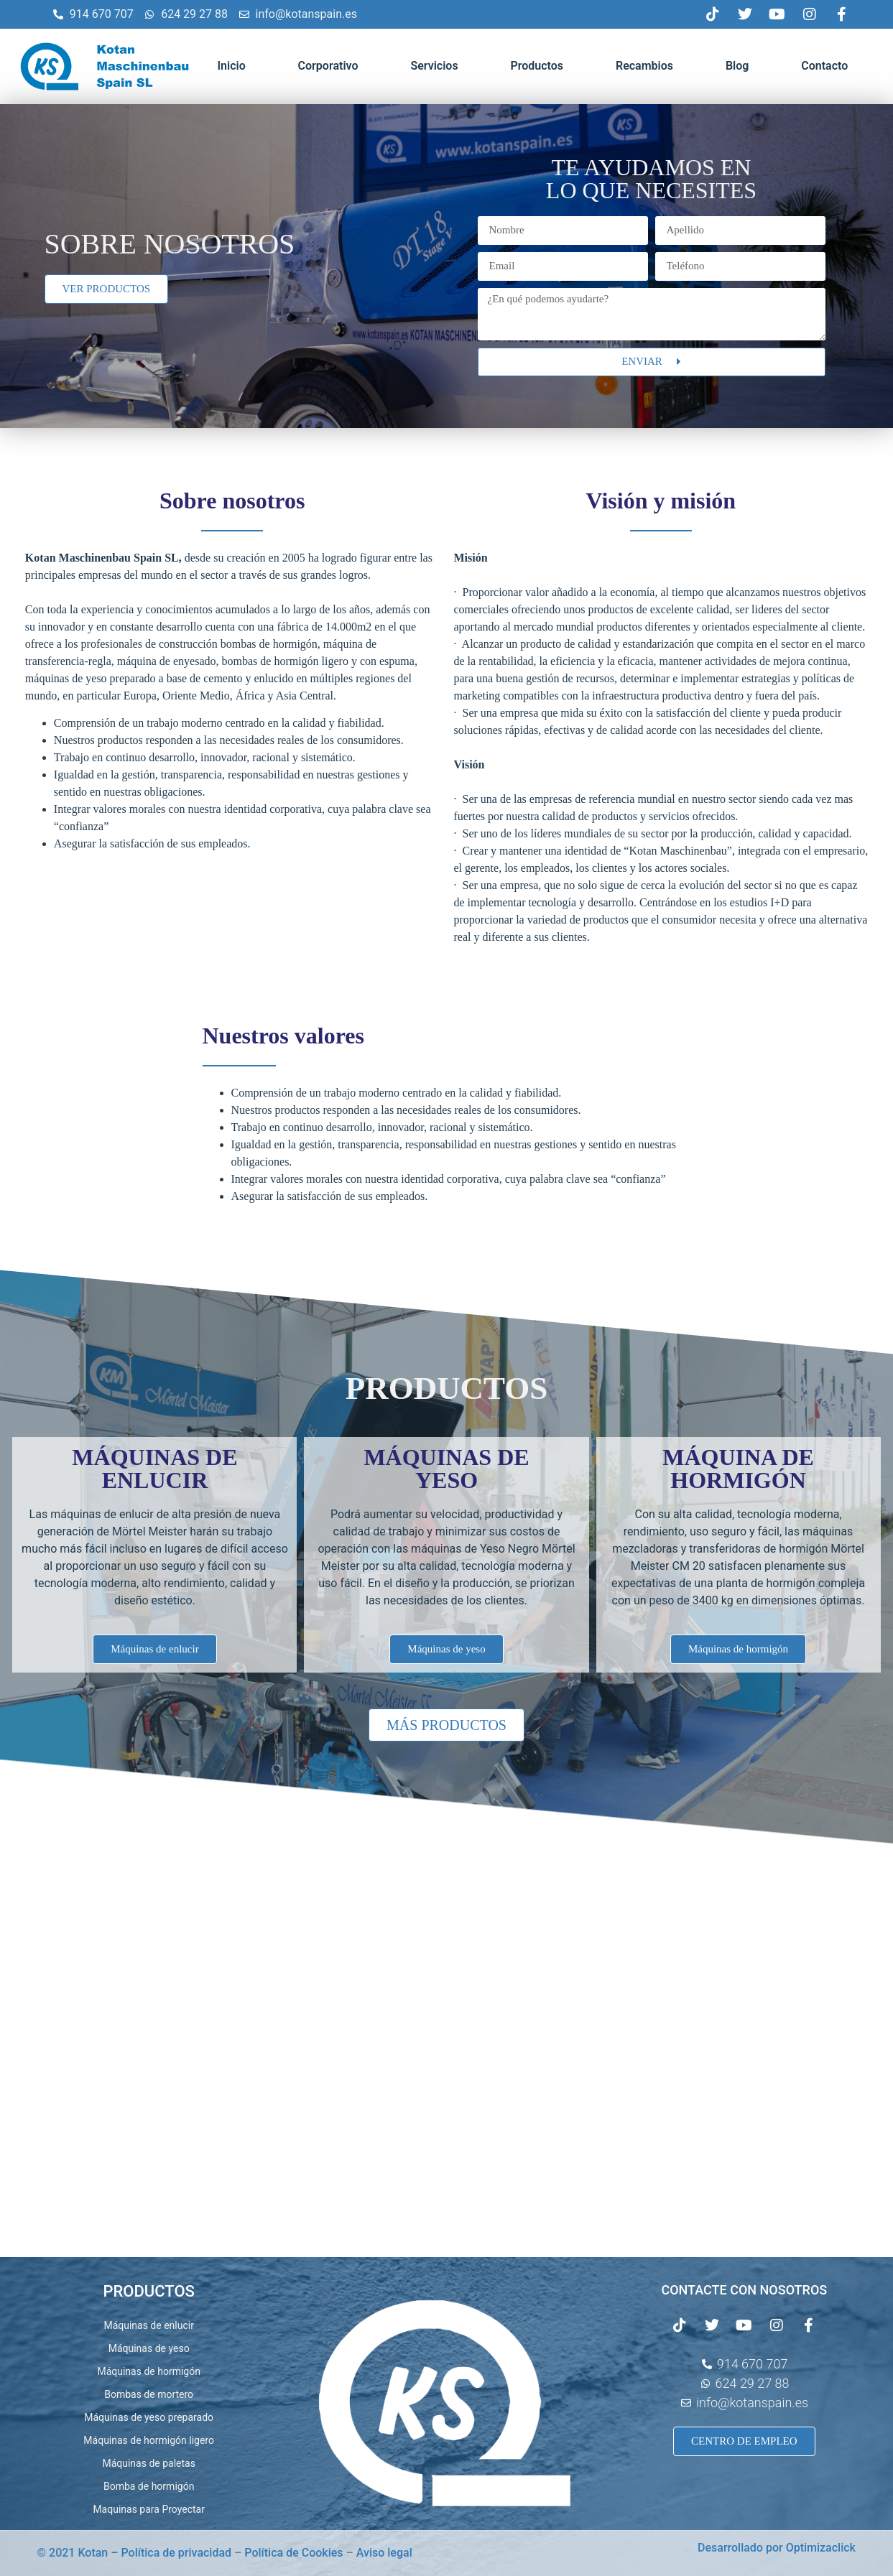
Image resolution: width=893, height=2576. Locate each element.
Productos (536, 66)
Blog (737, 66)
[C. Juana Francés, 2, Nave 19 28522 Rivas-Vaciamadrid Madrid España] (446, 2052)
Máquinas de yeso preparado (148, 2417)
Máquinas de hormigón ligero (148, 2440)
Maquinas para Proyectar (149, 2509)
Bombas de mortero (148, 2394)
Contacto (824, 66)
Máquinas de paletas (148, 2463)
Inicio (231, 66)
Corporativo (328, 66)
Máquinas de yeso (149, 2348)
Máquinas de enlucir (148, 2325)
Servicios (434, 66)
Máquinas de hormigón (148, 2371)
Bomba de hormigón (148, 2486)
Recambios (644, 66)
